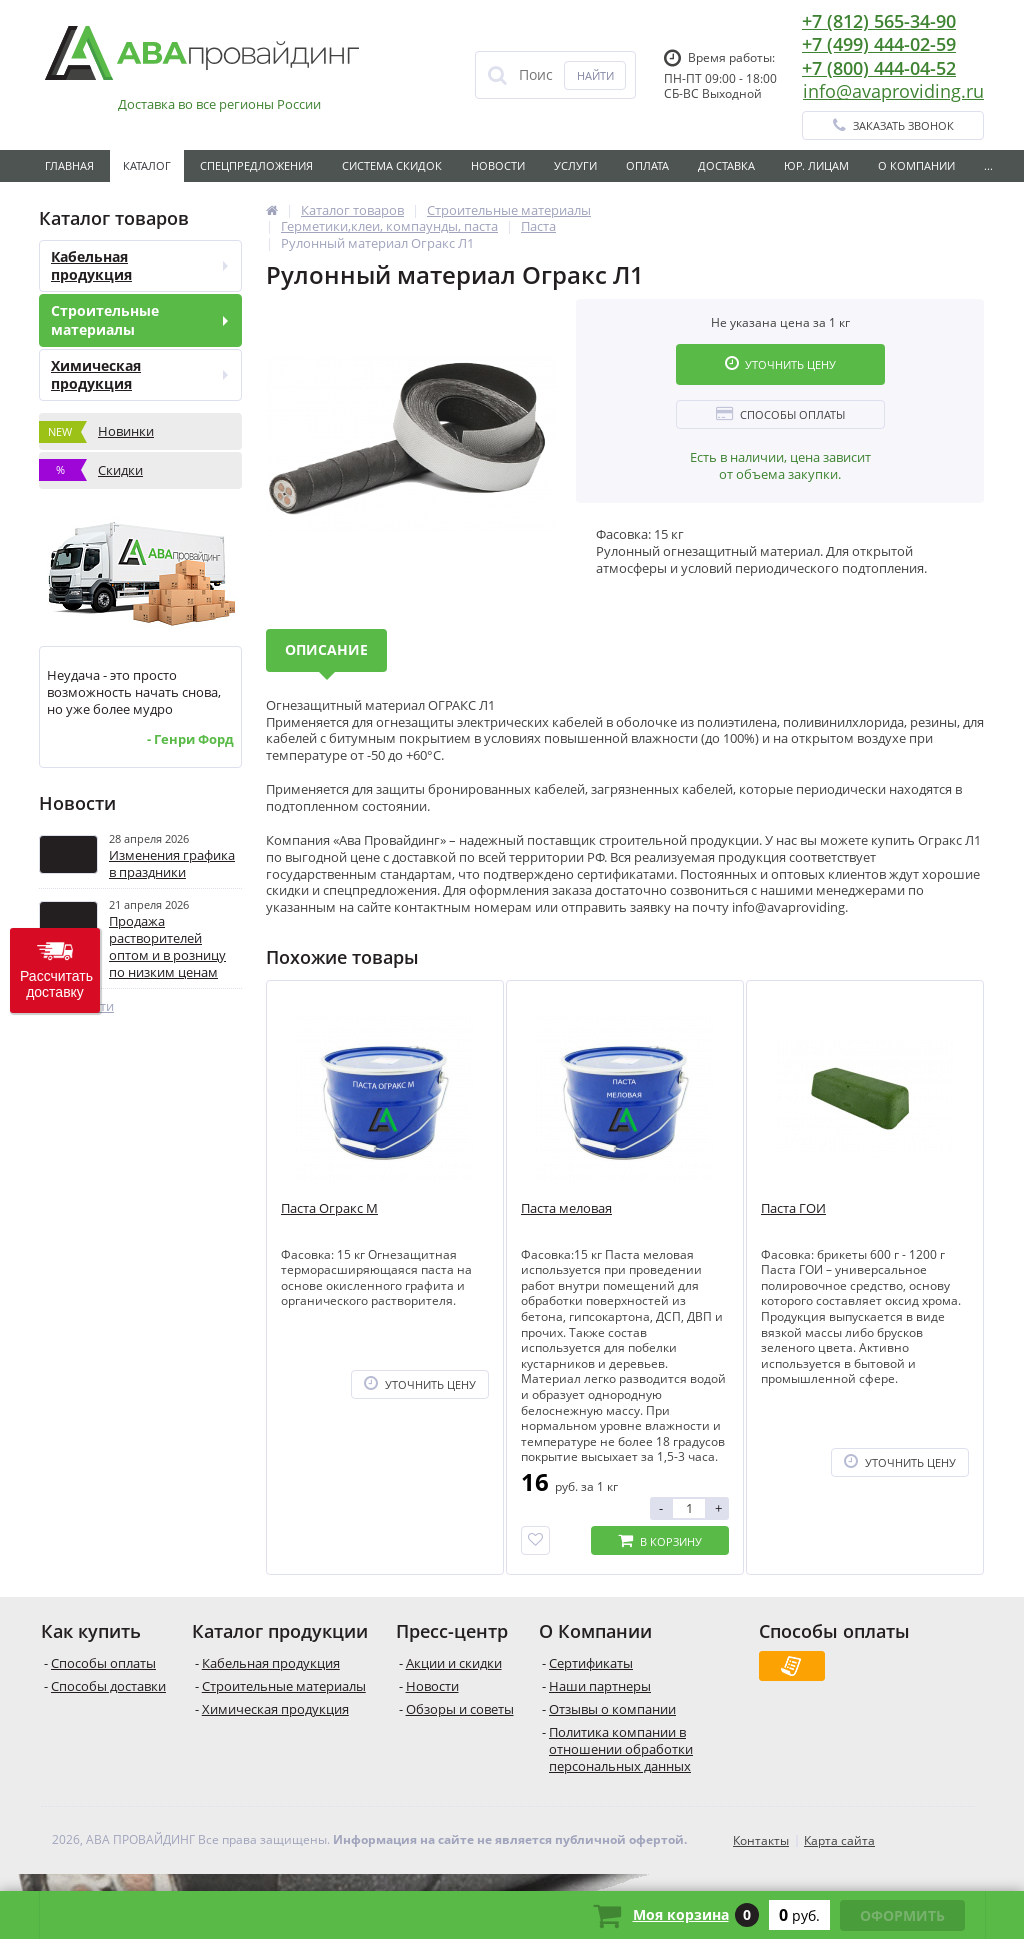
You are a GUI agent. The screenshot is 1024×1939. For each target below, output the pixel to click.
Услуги (575, 165)
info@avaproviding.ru (893, 91)
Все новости (76, 1006)
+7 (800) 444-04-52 (879, 68)
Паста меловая (566, 1208)
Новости (498, 165)
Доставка (726, 165)
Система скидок (392, 165)
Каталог (147, 165)
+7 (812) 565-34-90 (879, 21)
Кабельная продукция (139, 265)
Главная (69, 165)
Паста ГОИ (793, 1208)
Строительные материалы (139, 319)
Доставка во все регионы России (219, 104)
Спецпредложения (256, 165)
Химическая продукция (139, 374)
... (988, 165)
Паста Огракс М (329, 1208)
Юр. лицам (816, 165)
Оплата (647, 165)
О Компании (916, 165)
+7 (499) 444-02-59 (879, 44)
